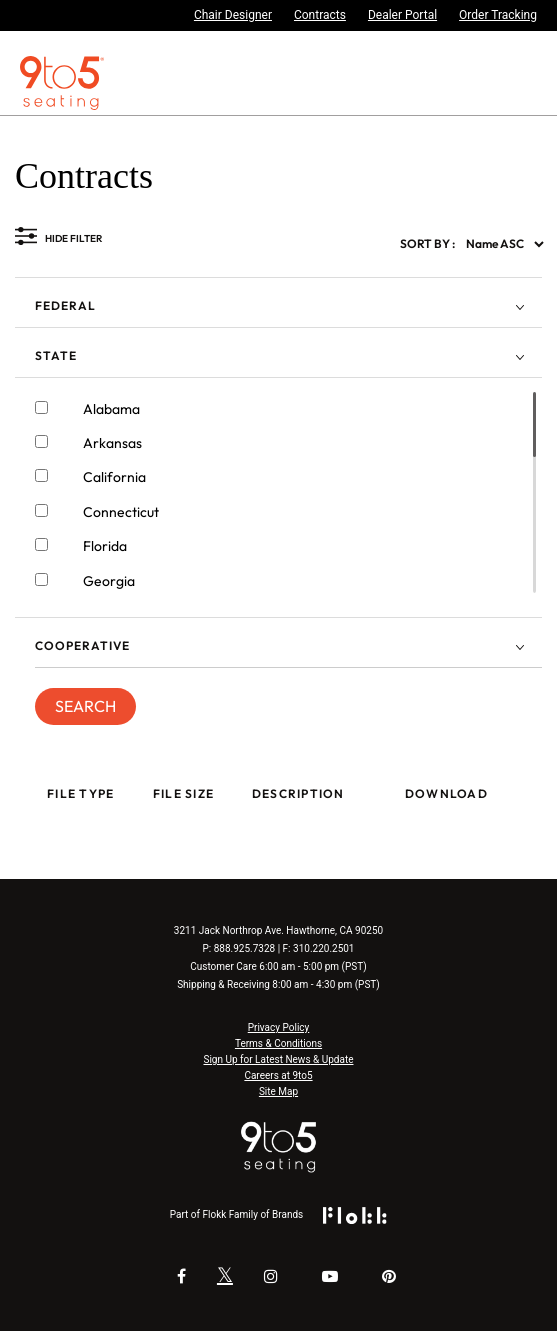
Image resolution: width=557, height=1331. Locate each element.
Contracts (320, 15)
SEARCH (85, 706)
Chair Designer (233, 15)
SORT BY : (427, 243)
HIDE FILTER (73, 238)
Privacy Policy (279, 1027)
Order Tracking (498, 15)
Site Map (278, 1091)
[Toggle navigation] (544, 83)
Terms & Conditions (278, 1043)
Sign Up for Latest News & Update (279, 1059)
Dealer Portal (402, 15)
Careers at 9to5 (278, 1075)
